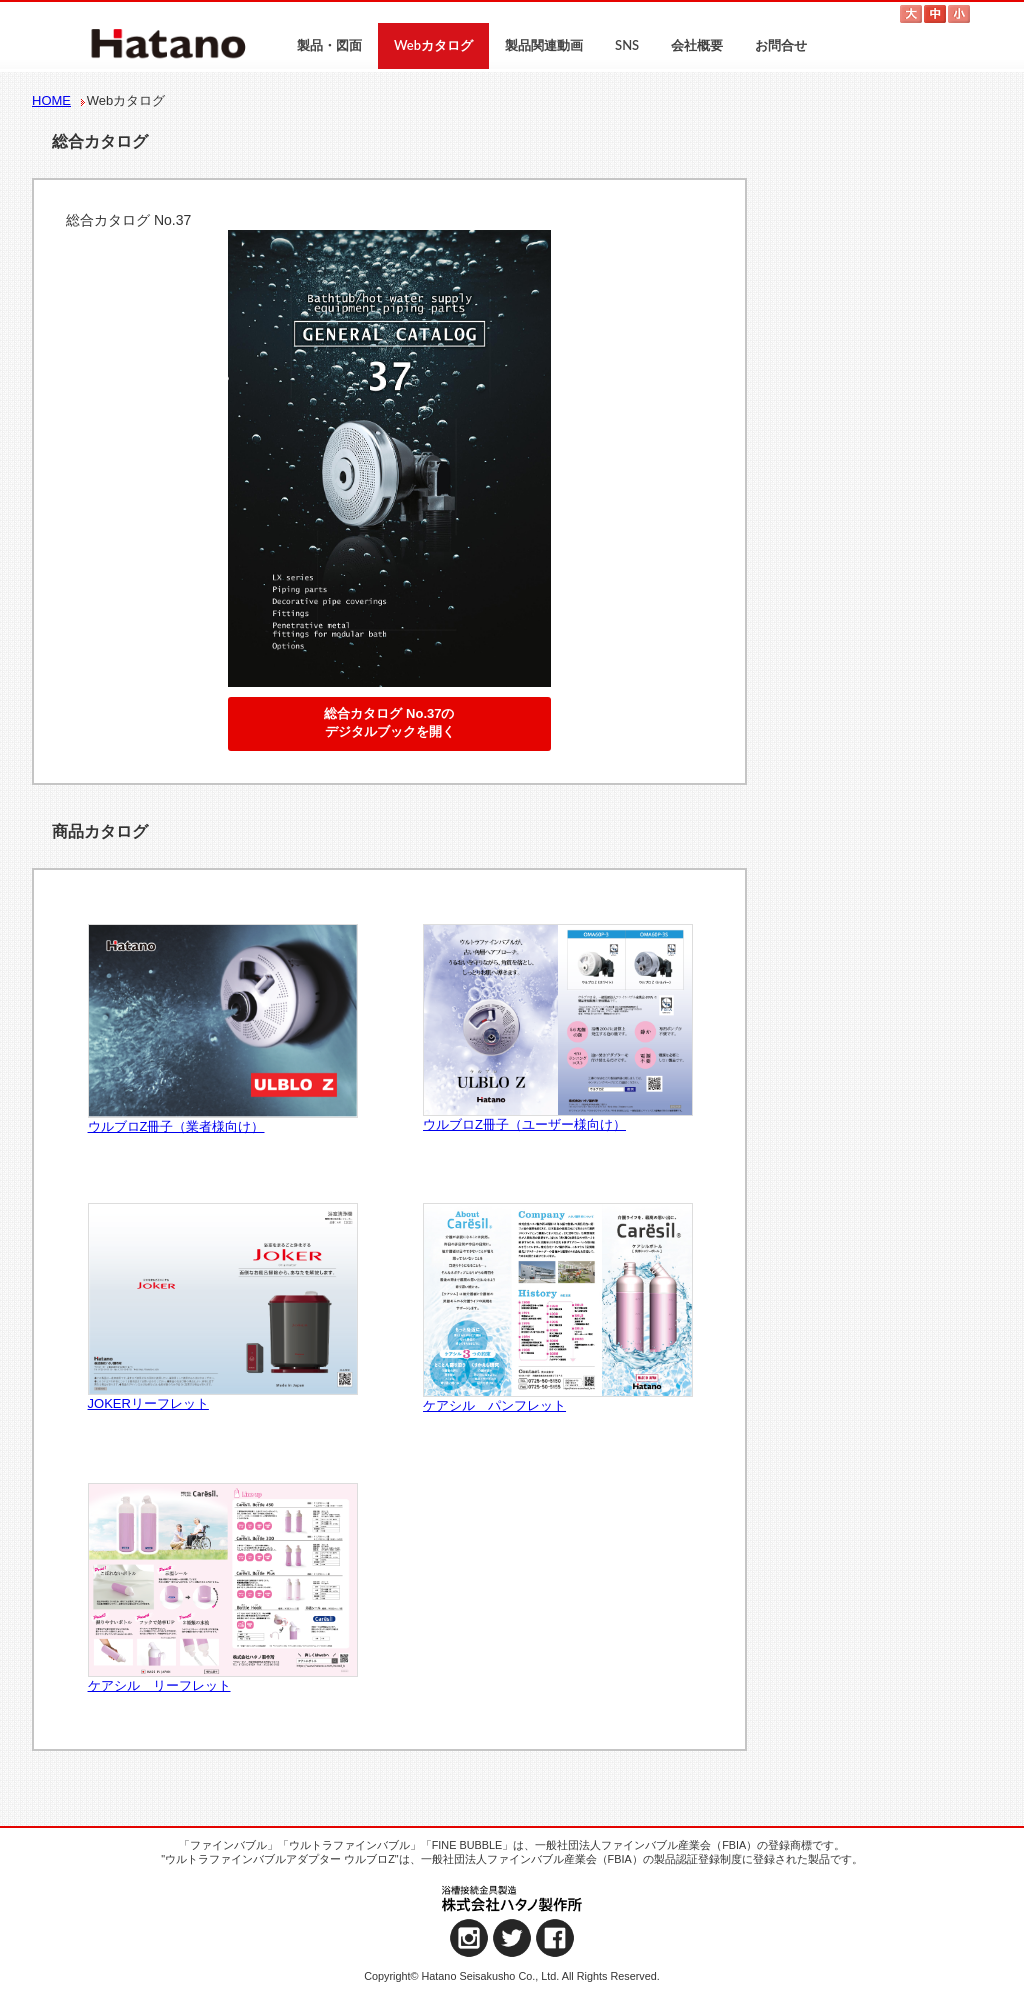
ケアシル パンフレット (557, 1308)
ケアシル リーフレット (222, 1588)
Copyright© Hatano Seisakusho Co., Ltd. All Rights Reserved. (512, 1976)
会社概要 (697, 45)
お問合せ (781, 45)
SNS (627, 45)
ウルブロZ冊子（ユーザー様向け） (557, 1028)
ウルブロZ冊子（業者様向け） (222, 1029)
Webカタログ (433, 45)
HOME (51, 100)
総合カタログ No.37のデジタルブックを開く (389, 722)
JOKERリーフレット (222, 1307)
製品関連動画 (544, 45)
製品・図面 (329, 45)
